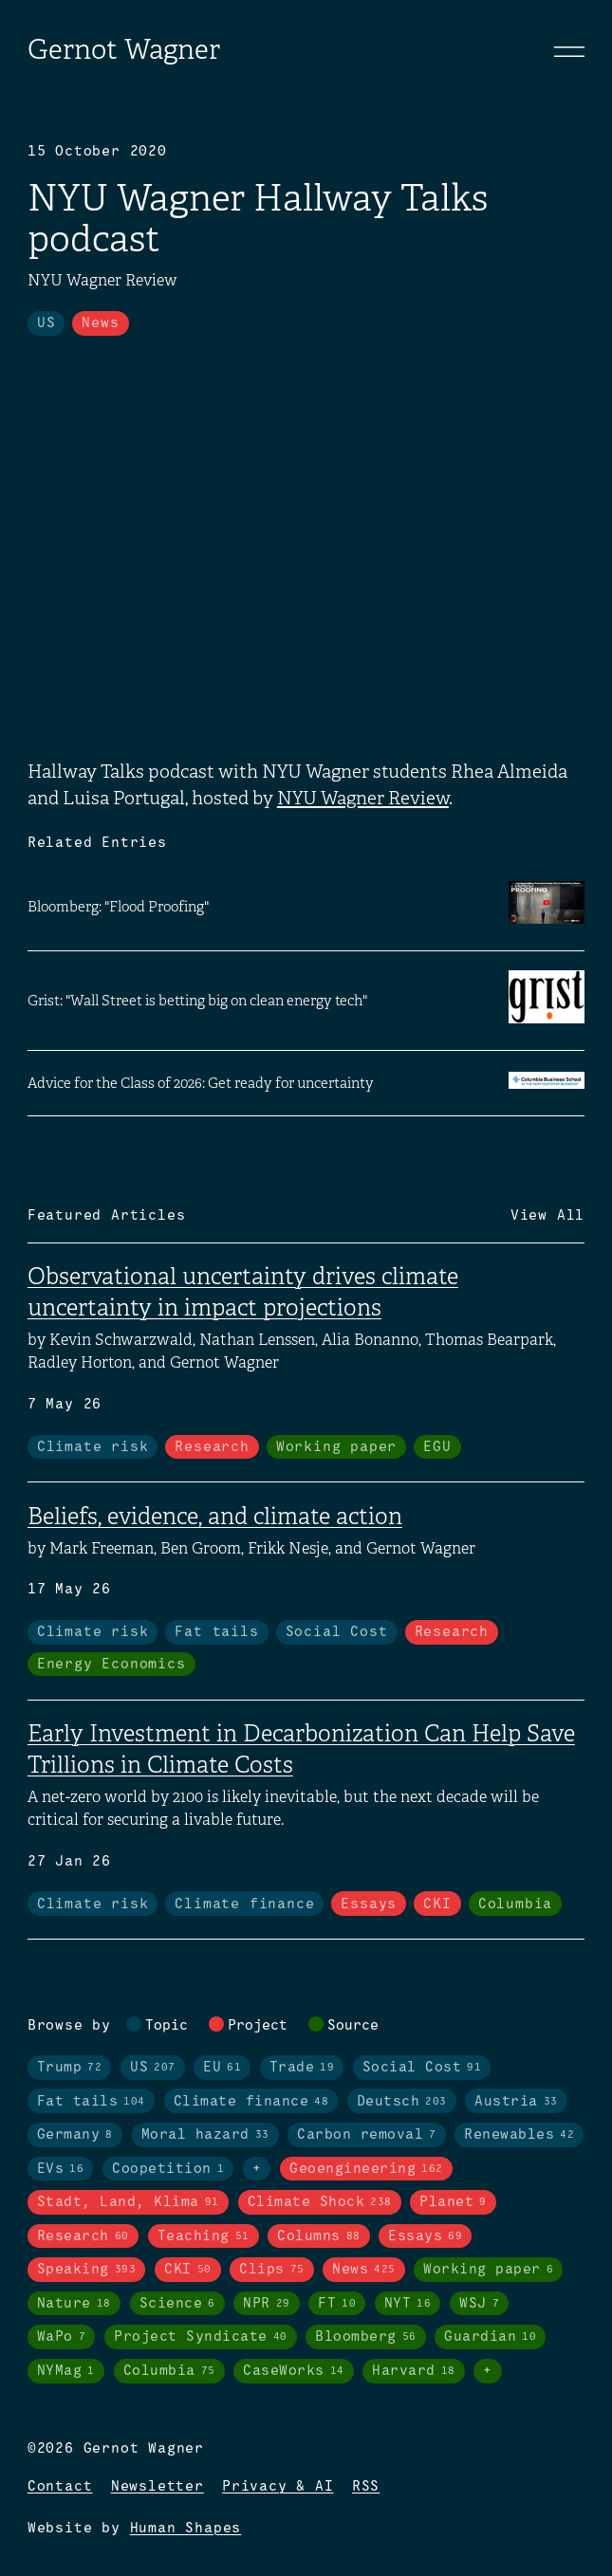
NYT (408, 2303)
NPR (266, 2303)
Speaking (87, 2269)
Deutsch (402, 2101)
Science (177, 2303)
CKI (437, 1904)
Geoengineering (366, 2169)
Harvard (413, 2371)
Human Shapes (186, 2528)
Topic (166, 2026)
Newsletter (157, 2486)
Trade (302, 2067)
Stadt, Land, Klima (128, 2202)
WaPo (61, 2337)
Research (212, 1447)
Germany (75, 2135)
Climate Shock (320, 2202)
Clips (272, 2269)
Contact (60, 2486)
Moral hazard (205, 2135)
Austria (516, 2101)
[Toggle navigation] (569, 51)
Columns (319, 2236)
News (100, 323)
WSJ (479, 2303)
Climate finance (244, 1904)
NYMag (66, 2371)
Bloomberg (366, 2337)
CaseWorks (293, 2371)
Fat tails (216, 1632)
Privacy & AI (278, 2486)
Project (257, 2026)
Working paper (336, 1447)
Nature (74, 2303)
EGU (437, 1447)
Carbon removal (366, 2135)
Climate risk (93, 1447)
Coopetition (168, 2169)
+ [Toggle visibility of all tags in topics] (257, 2169)
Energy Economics (111, 1664)
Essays (369, 1904)
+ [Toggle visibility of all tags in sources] (487, 2371)
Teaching (204, 2236)
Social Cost (337, 1632)
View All (547, 1216)
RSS (366, 2486)
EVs (60, 2169)
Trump (69, 2067)
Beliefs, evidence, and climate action (215, 1516)
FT (337, 2303)
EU (222, 2067)
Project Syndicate (200, 2337)
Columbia (515, 1904)
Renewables (519, 2135)
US (46, 323)
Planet (453, 2202)
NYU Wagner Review (363, 798)
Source (353, 2026)
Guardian (490, 2337)
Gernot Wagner (124, 49)
